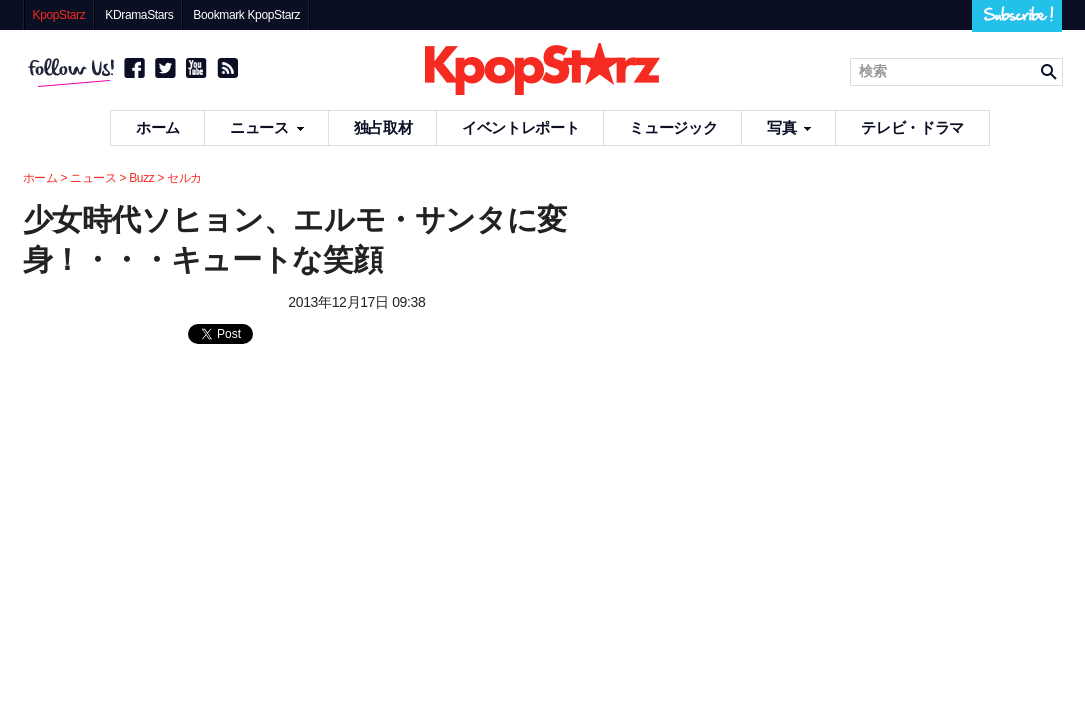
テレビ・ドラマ (912, 127)
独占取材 (383, 127)
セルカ (184, 178)
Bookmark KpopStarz (246, 15)
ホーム (158, 127)
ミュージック (673, 127)
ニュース (267, 127)
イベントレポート (520, 127)
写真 (789, 127)
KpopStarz (59, 15)
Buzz (141, 178)
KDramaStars (139, 15)
